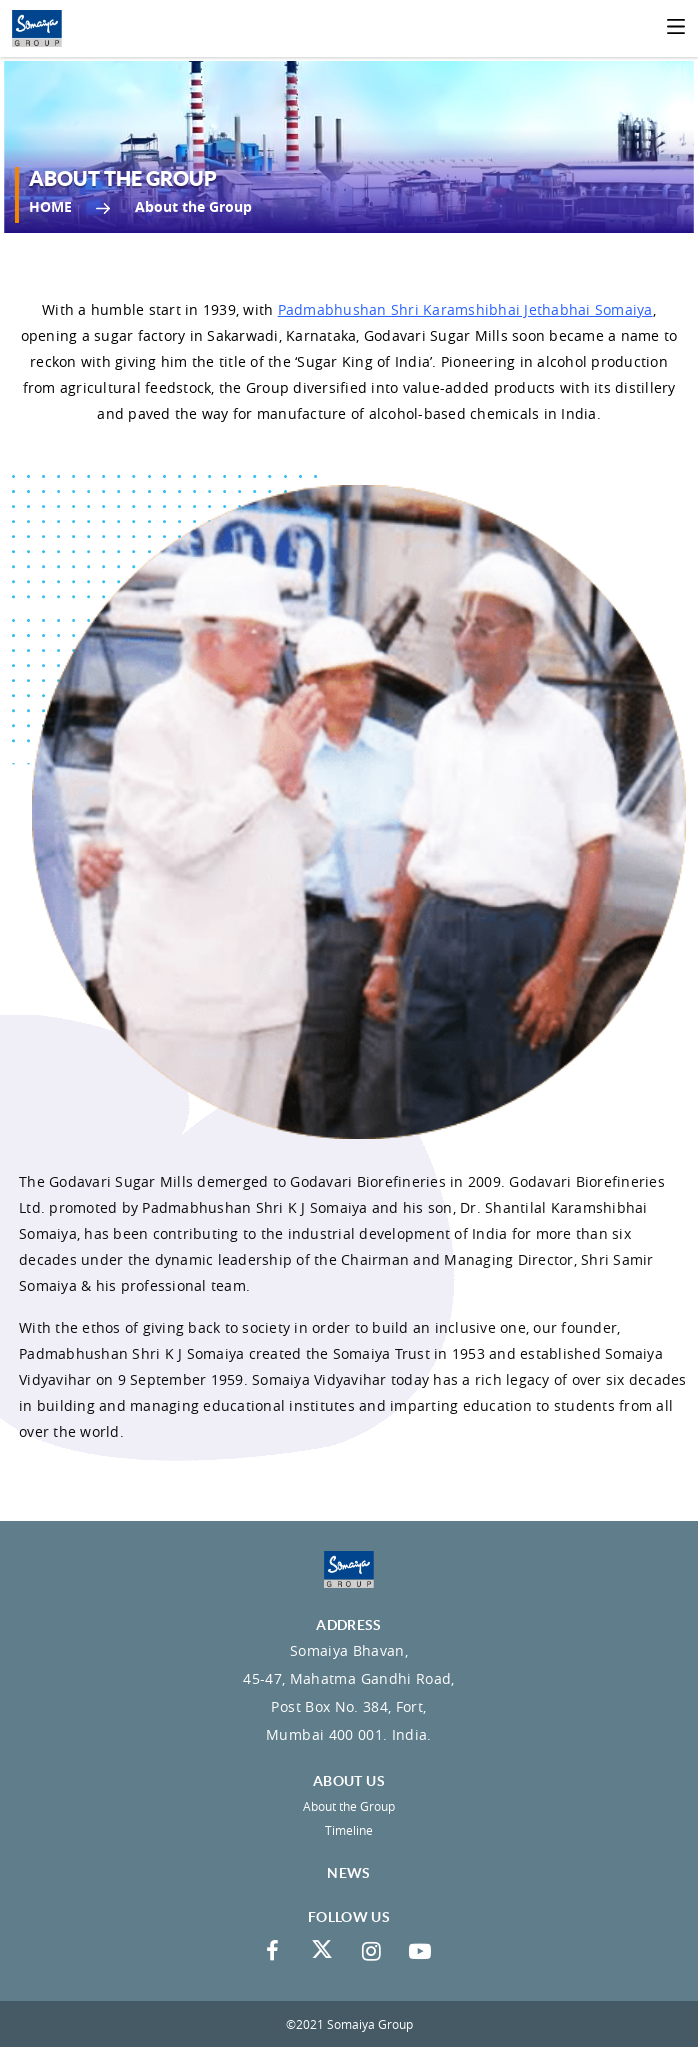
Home (50, 206)
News (348, 1873)
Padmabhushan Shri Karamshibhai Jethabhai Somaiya (465, 309)
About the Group (349, 1806)
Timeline (349, 1830)
